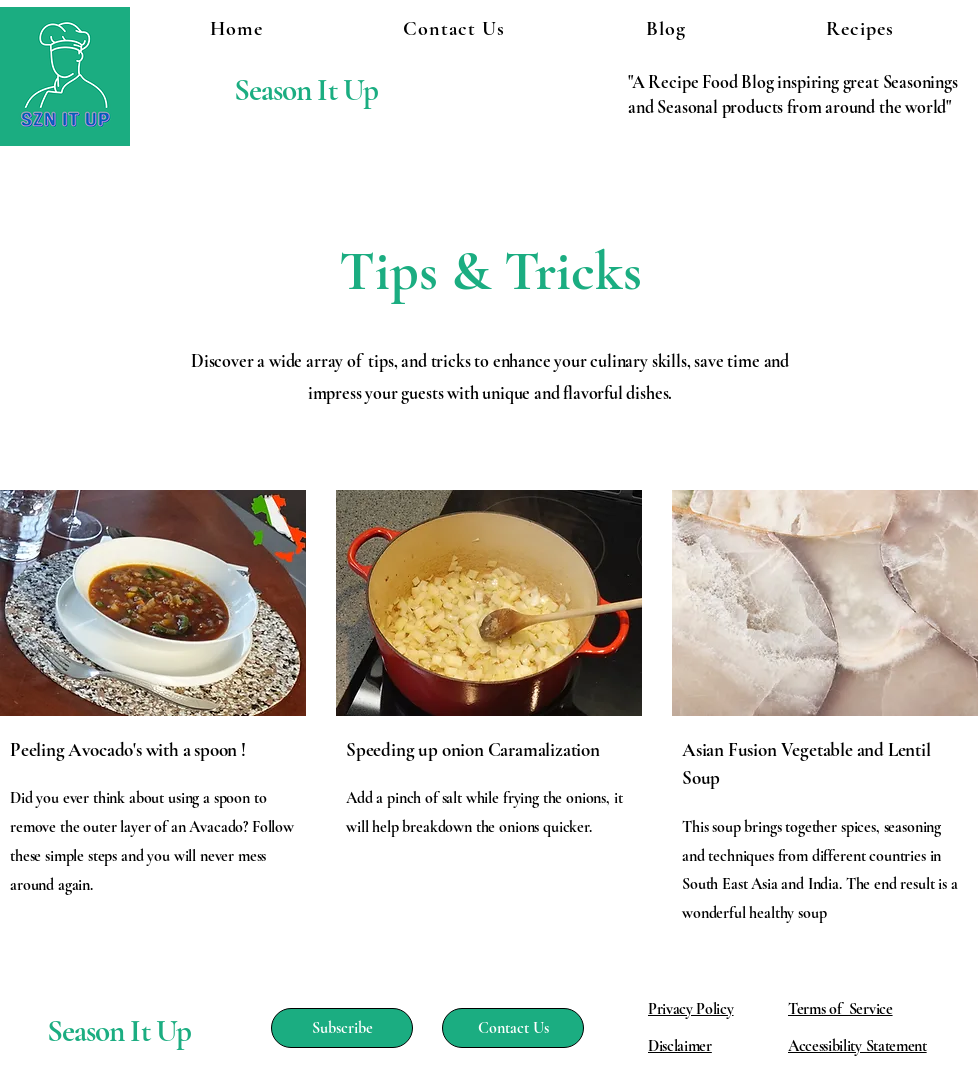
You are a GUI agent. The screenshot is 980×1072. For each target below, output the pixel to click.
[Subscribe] (342, 1028)
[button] (860, 29)
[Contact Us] (513, 1028)
